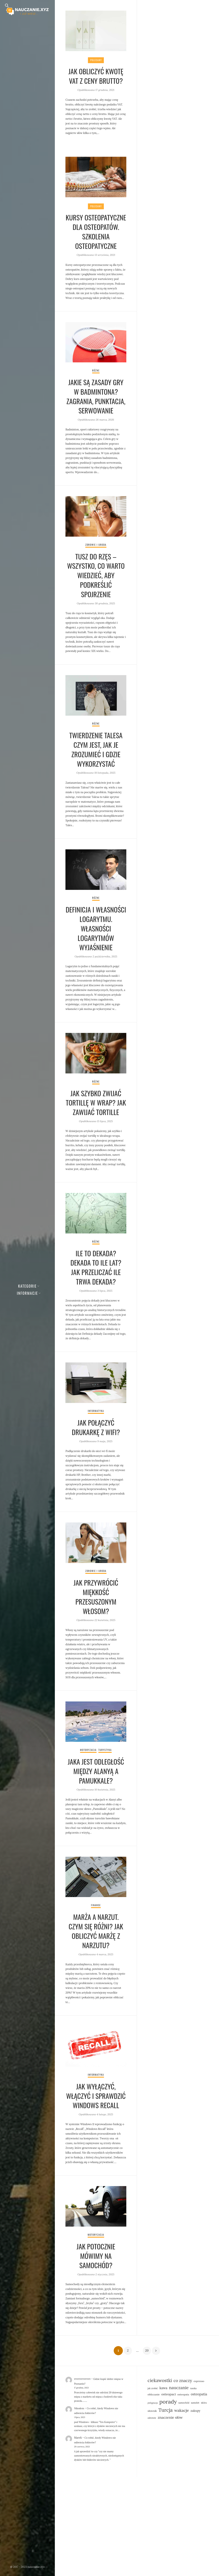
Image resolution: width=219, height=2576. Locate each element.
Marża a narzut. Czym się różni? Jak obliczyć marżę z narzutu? (96, 2018)
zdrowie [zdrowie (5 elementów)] (152, 2517)
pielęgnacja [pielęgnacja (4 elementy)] (153, 2502)
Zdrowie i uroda (95, 586)
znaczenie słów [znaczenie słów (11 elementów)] (170, 2516)
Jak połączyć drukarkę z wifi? (95, 1501)
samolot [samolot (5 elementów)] (195, 2501)
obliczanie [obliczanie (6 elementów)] (154, 2493)
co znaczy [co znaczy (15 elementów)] (182, 2479)
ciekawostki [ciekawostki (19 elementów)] (160, 2479)
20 (147, 2450)
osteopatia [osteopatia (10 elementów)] (199, 2493)
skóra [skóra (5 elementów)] (204, 2501)
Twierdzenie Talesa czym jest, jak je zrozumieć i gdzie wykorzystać (95, 796)
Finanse (95, 1992)
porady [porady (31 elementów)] (168, 2500)
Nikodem (79, 2507)
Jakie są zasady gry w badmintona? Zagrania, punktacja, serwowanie (95, 426)
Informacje (27, 1293)
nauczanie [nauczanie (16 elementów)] (178, 2487)
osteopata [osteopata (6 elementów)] (183, 2493)
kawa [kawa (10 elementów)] (163, 2487)
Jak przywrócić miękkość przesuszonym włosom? (96, 1672)
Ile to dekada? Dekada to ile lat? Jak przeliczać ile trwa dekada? (96, 1340)
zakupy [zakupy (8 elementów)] (195, 2510)
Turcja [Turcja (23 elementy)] (165, 2509)
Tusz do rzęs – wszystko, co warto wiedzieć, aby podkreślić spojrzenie (96, 615)
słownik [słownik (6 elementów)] (152, 2510)
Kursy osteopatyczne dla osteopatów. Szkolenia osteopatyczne (96, 246)
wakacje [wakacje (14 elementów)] (181, 2509)
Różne (96, 391)
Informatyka (96, 1485)
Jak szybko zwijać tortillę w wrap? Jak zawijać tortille (96, 1170)
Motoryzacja (88, 1827)
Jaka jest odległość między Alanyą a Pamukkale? (96, 1852)
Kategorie (27, 1286)
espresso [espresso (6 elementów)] (199, 2480)
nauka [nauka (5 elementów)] (193, 2487)
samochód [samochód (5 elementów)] (183, 2501)
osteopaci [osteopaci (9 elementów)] (168, 2493)
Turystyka (106, 1827)
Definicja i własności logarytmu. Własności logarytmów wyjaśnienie (96, 985)
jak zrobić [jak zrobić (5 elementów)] (153, 2487)
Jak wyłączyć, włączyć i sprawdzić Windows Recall (95, 2188)
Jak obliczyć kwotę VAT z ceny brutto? (96, 81)
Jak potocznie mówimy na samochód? (96, 2354)
